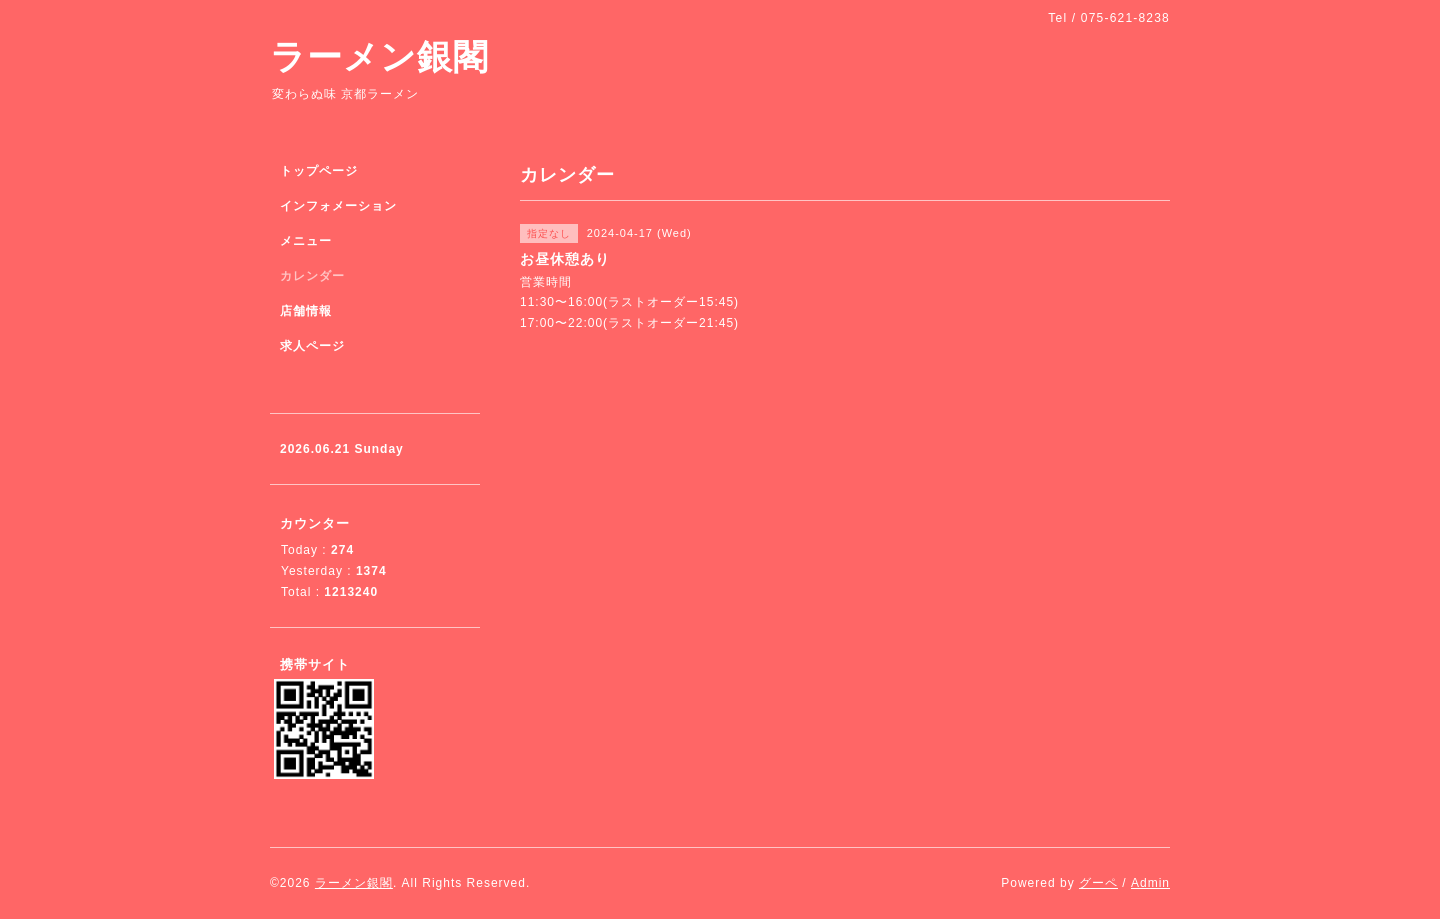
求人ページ (312, 346)
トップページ (319, 171)
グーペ (1098, 883)
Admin (1150, 883)
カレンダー (312, 276)
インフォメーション (338, 206)
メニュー (306, 241)
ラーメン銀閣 (379, 56)
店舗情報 (306, 311)
